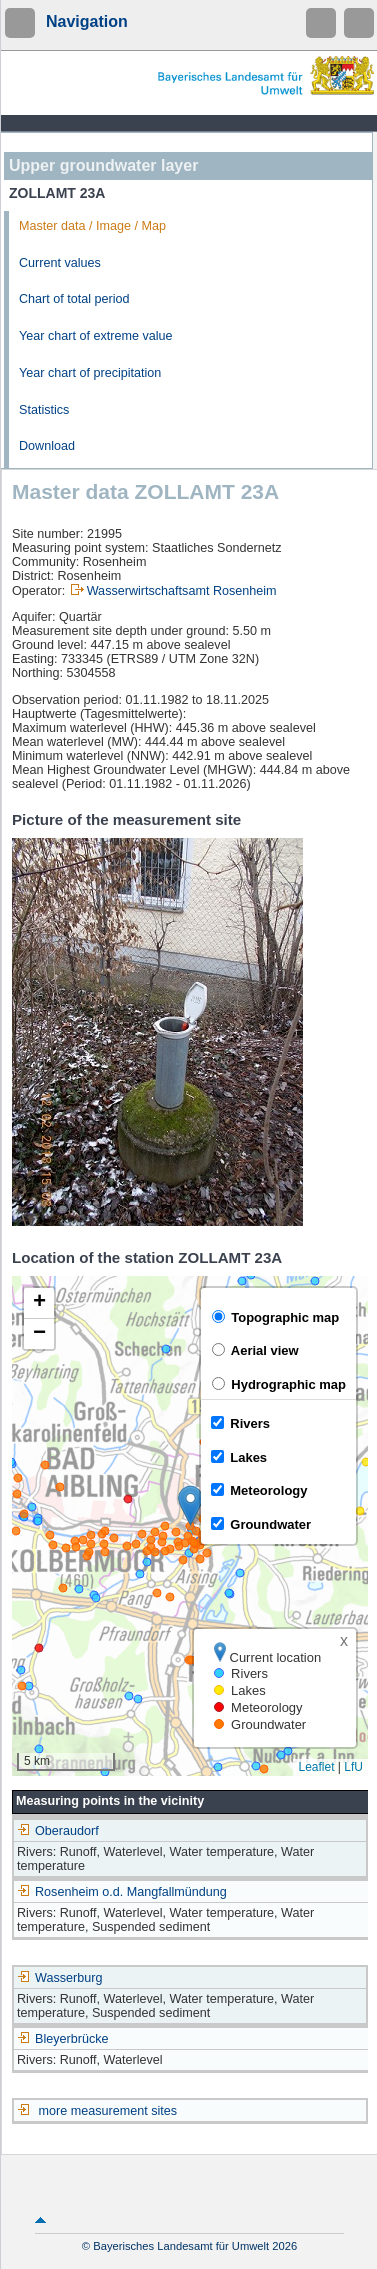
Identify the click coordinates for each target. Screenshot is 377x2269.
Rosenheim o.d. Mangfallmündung (122, 1892)
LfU (353, 1767)
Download (47, 446)
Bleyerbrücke (63, 2039)
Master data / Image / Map (92, 226)
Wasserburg (59, 1978)
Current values (60, 263)
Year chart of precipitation (90, 373)
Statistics (44, 410)
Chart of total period (74, 299)
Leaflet (316, 1767)
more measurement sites (108, 2111)
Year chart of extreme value (96, 336)
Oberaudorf (58, 1831)
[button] (190, 1505)
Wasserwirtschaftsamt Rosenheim (182, 591)
